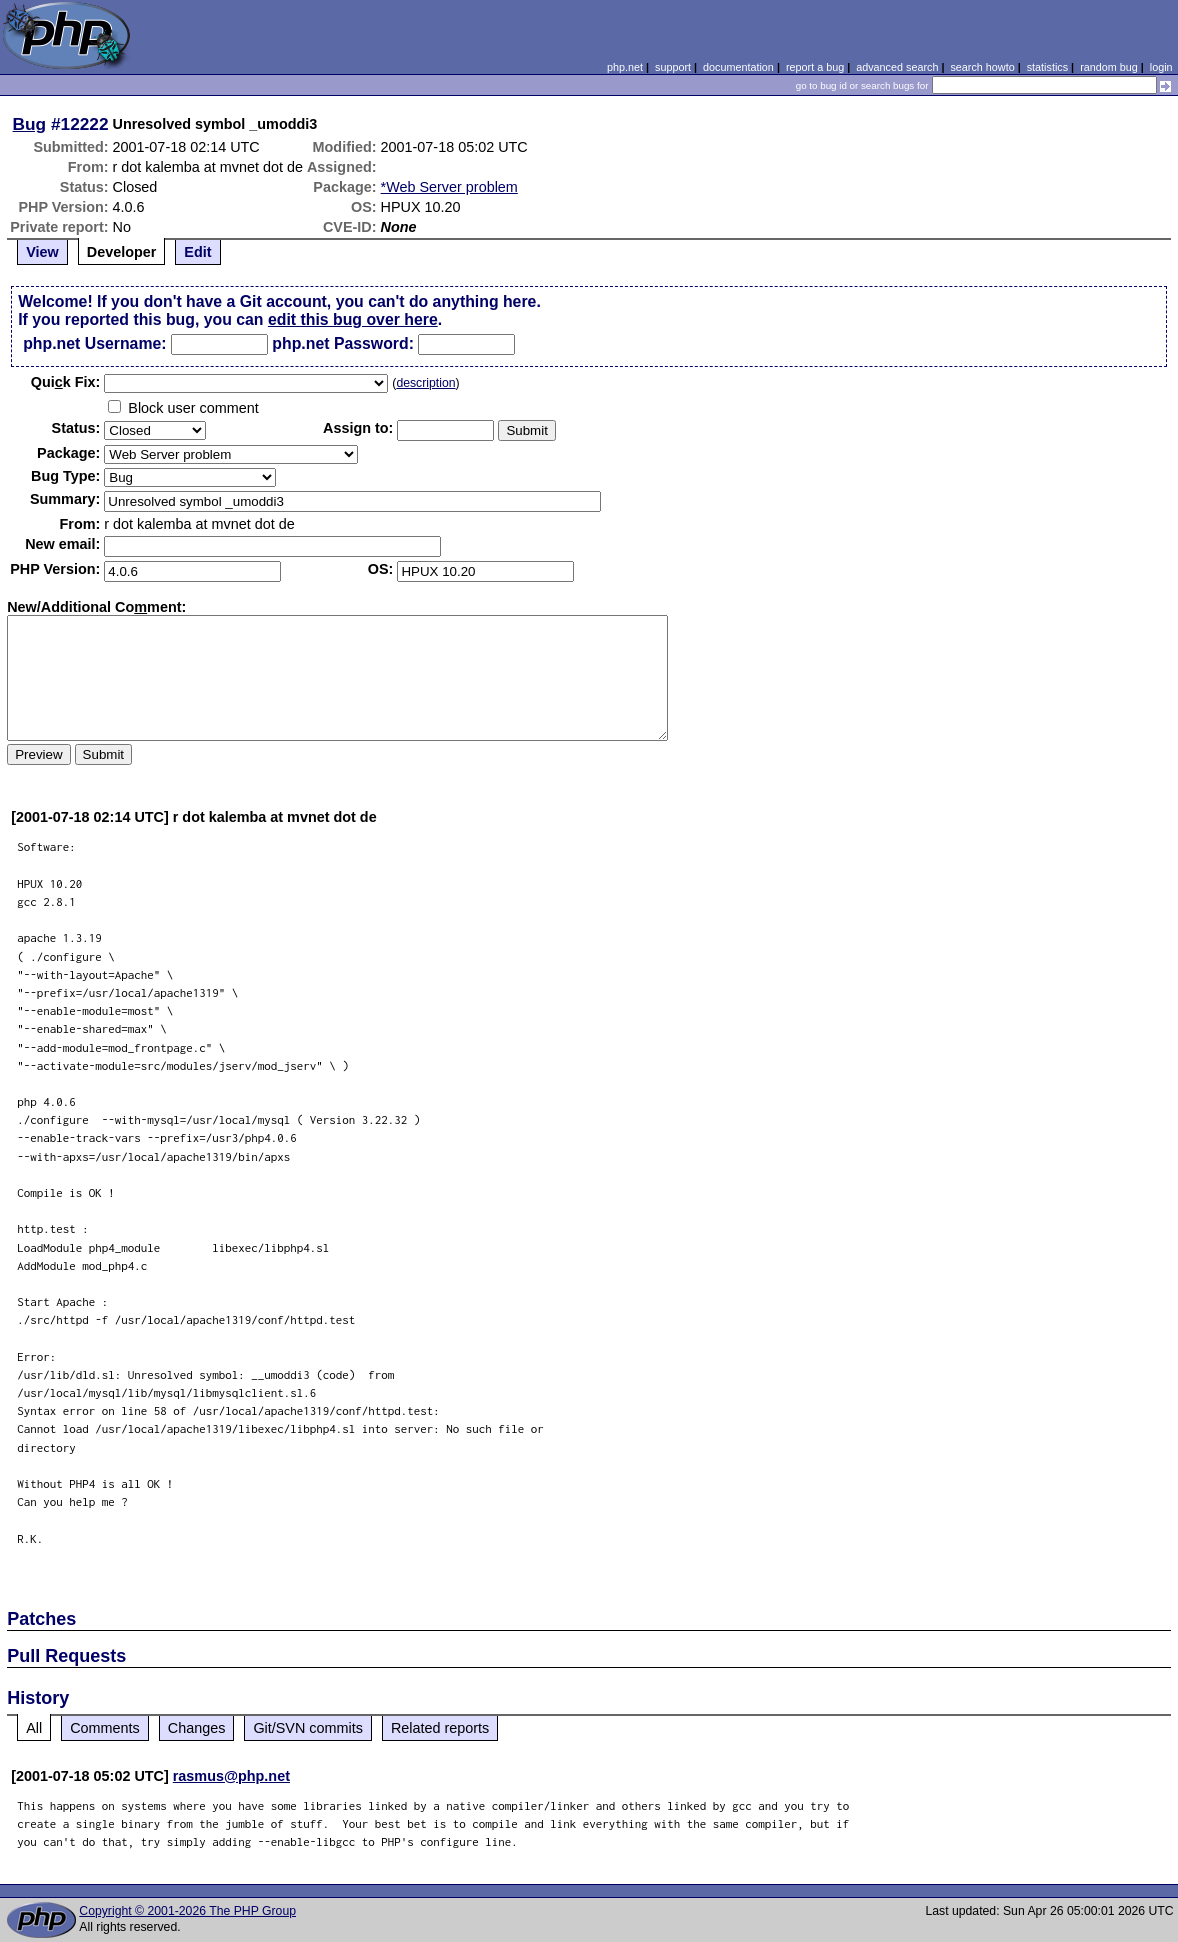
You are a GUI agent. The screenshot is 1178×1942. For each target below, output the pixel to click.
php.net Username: (94, 343)
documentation (738, 67)
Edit (197, 252)
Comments (105, 1728)
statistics (1047, 67)
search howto (982, 67)
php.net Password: (343, 343)
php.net (625, 67)
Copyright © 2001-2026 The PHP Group (187, 1911)
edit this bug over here (353, 319)
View (42, 252)
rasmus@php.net (231, 1776)
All (34, 1728)
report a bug (815, 67)
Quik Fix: (66, 382)
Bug (30, 124)
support (673, 67)
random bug (1109, 67)
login (1161, 67)
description (425, 383)
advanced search (897, 67)
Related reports (440, 1728)
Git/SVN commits (308, 1728)
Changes (197, 1728)
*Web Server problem (449, 187)
